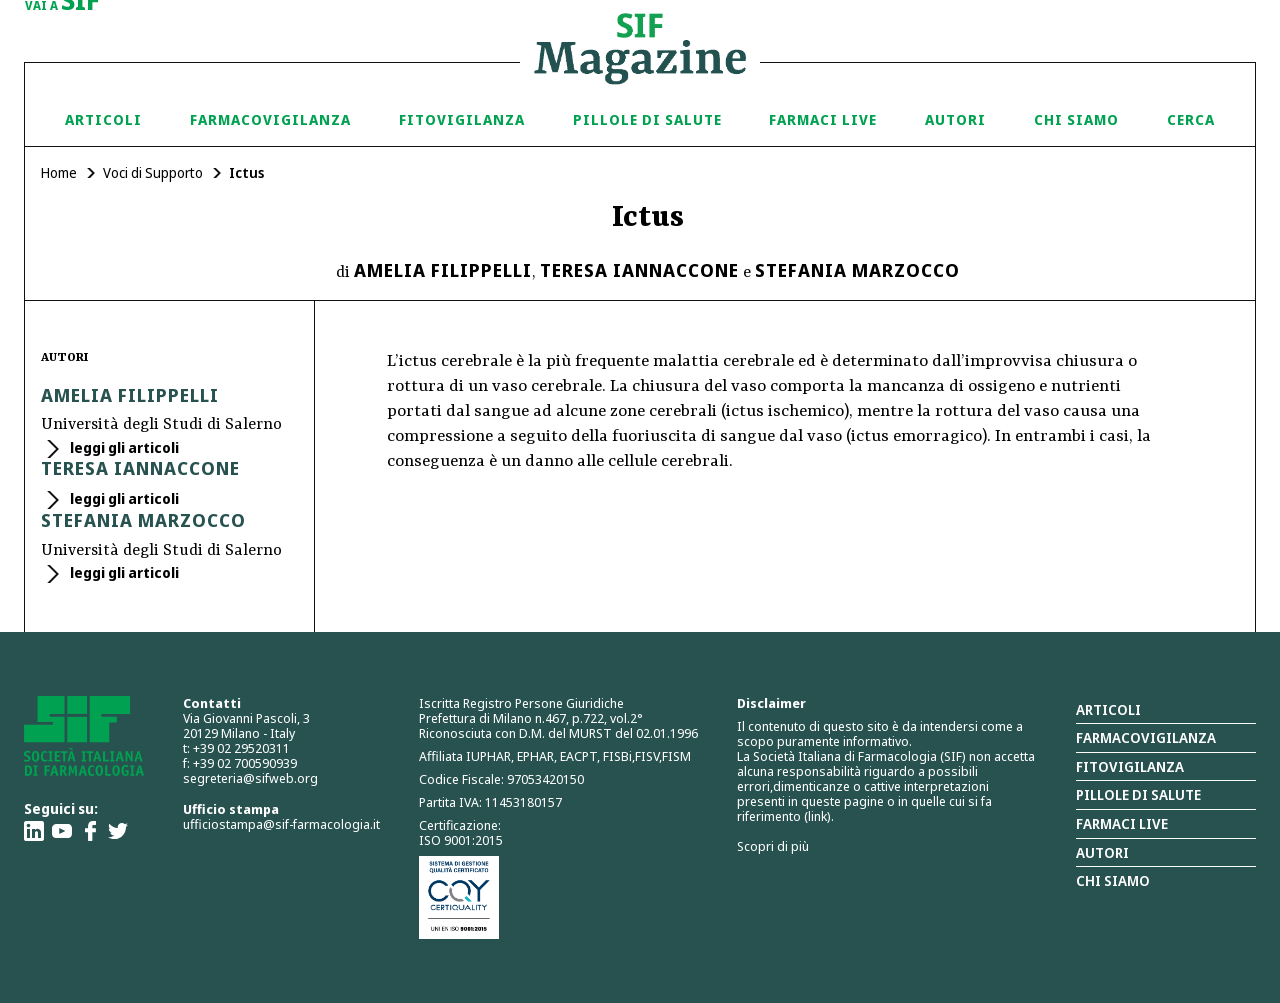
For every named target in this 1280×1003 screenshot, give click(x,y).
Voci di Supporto (153, 172)
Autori (955, 119)
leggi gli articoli (123, 447)
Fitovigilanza (462, 119)
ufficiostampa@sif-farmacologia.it (281, 824)
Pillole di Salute (647, 119)
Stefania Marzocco (857, 270)
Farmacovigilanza (270, 119)
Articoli (103, 119)
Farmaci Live (823, 119)
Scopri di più (773, 846)
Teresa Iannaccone (639, 270)
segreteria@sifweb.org (250, 778)
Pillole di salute (1138, 794)
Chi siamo (1076, 119)
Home (59, 172)
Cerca (1191, 119)
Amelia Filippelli (443, 270)
